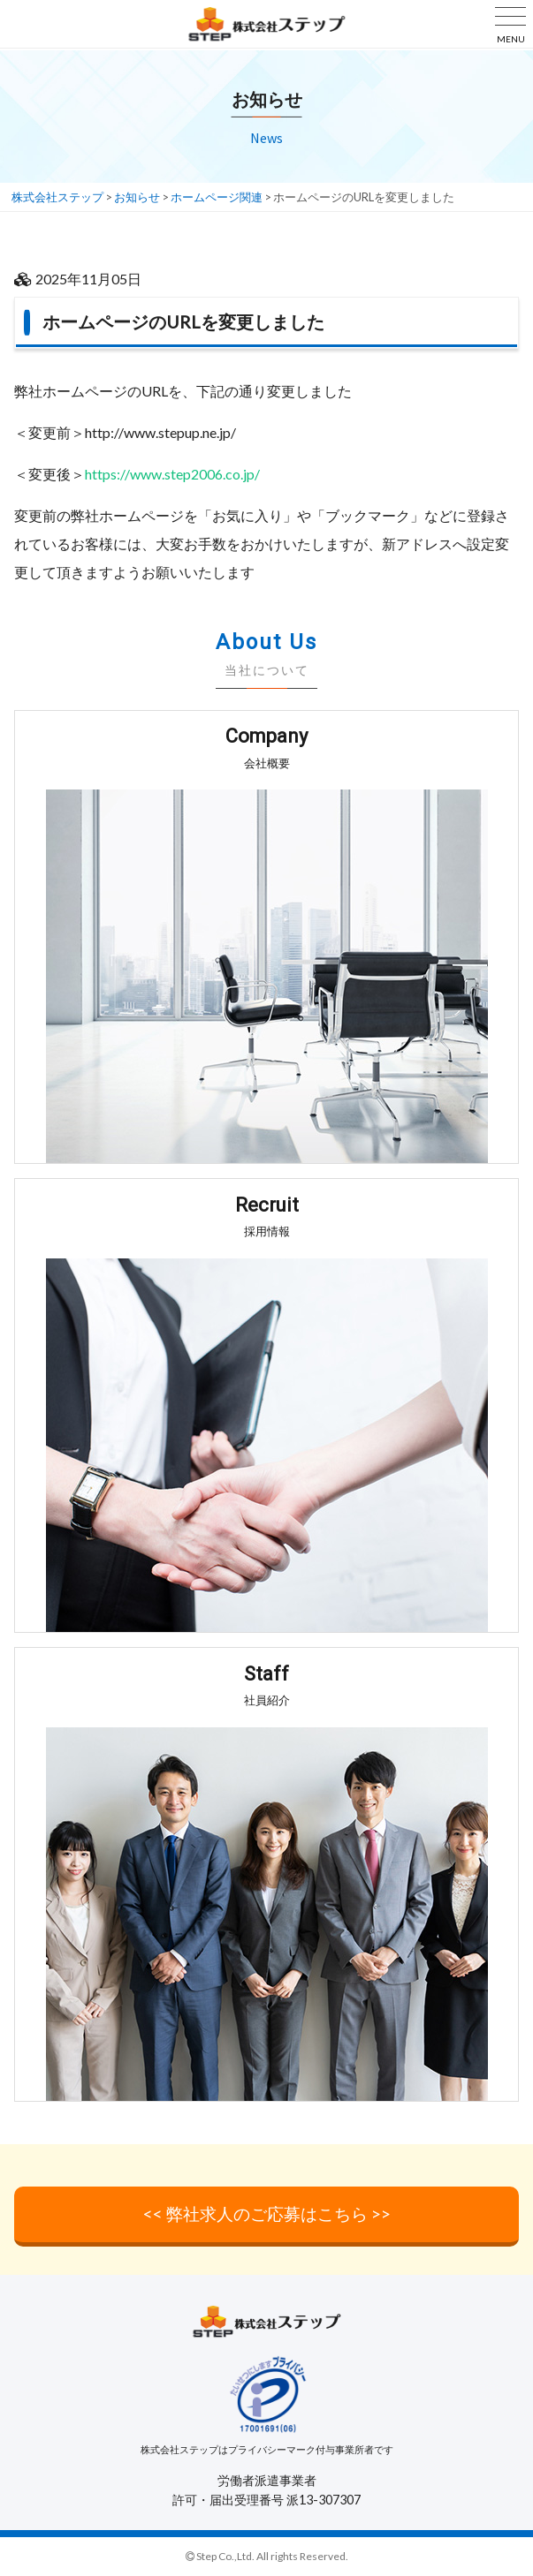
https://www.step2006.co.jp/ (172, 473)
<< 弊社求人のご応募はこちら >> (267, 2213)
